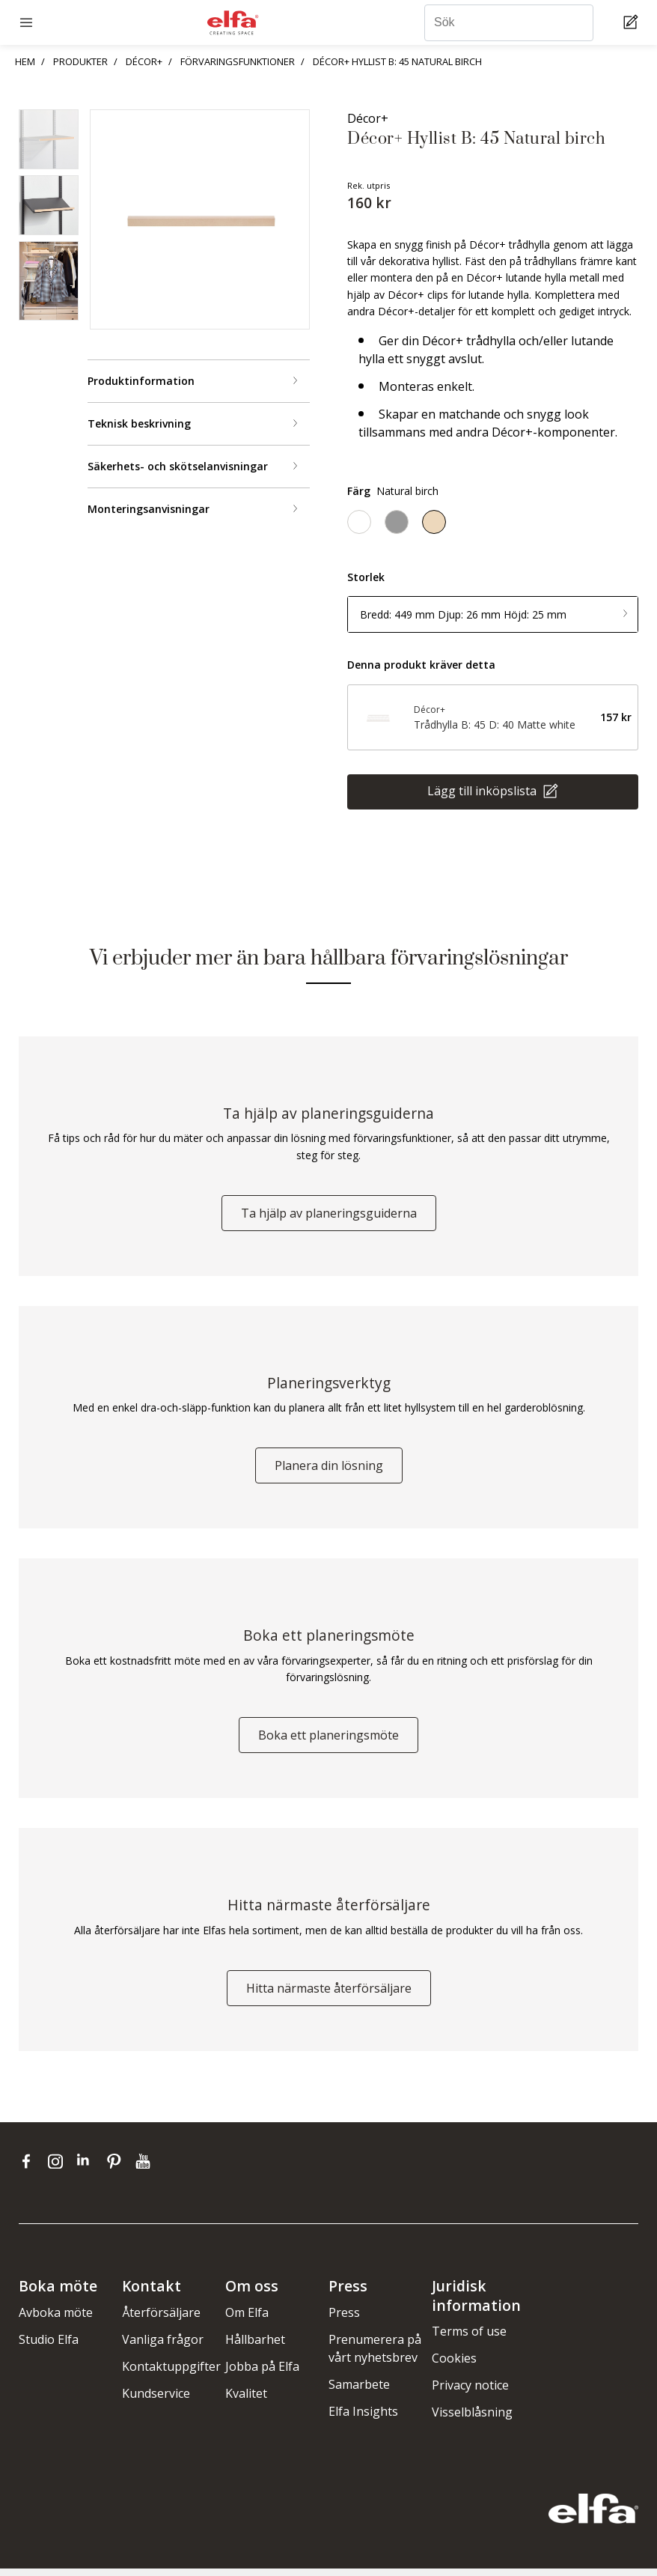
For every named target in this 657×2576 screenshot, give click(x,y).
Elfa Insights (363, 2418)
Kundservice (156, 2400)
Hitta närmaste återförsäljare (329, 1995)
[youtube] (144, 2168)
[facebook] (29, 2168)
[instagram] (59, 2168)
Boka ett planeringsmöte (328, 1740)
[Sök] (508, 22)
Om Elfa (247, 2319)
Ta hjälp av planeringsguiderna (329, 1214)
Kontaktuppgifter (171, 2373)
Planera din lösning (329, 1469)
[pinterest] (117, 2168)
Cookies (454, 2365)
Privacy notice (470, 2392)
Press (344, 2319)
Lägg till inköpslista (483, 791)
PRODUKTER (80, 61)
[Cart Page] (632, 23)
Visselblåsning (472, 2419)
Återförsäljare (161, 2319)
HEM (25, 61)
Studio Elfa (49, 2346)
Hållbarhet (255, 2346)
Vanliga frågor (163, 2346)
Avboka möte (56, 2319)
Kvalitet (246, 2400)
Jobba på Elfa (262, 2373)
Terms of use (469, 2338)
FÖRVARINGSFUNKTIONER (237, 61)
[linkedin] (88, 2168)
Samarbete (359, 2391)
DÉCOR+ (144, 61)
